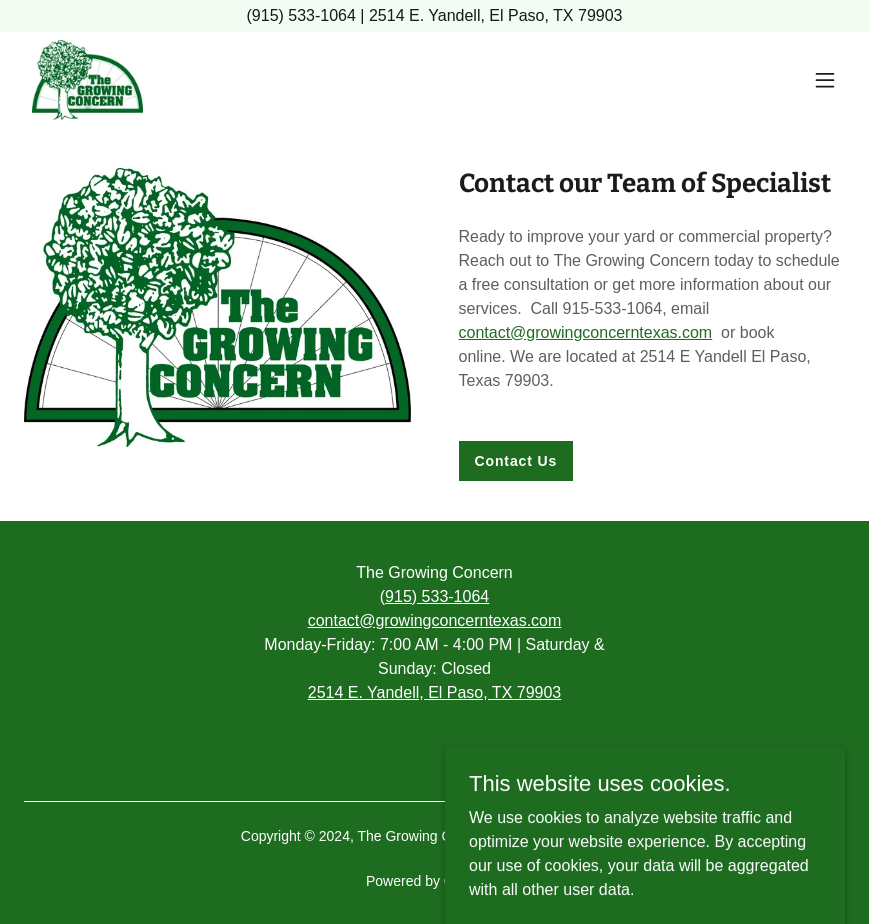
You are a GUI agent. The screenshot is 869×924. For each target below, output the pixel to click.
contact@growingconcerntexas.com (586, 332)
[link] (87, 80)
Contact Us (516, 461)
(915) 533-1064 (434, 596)
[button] (825, 80)
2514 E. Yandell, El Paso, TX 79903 (435, 692)
